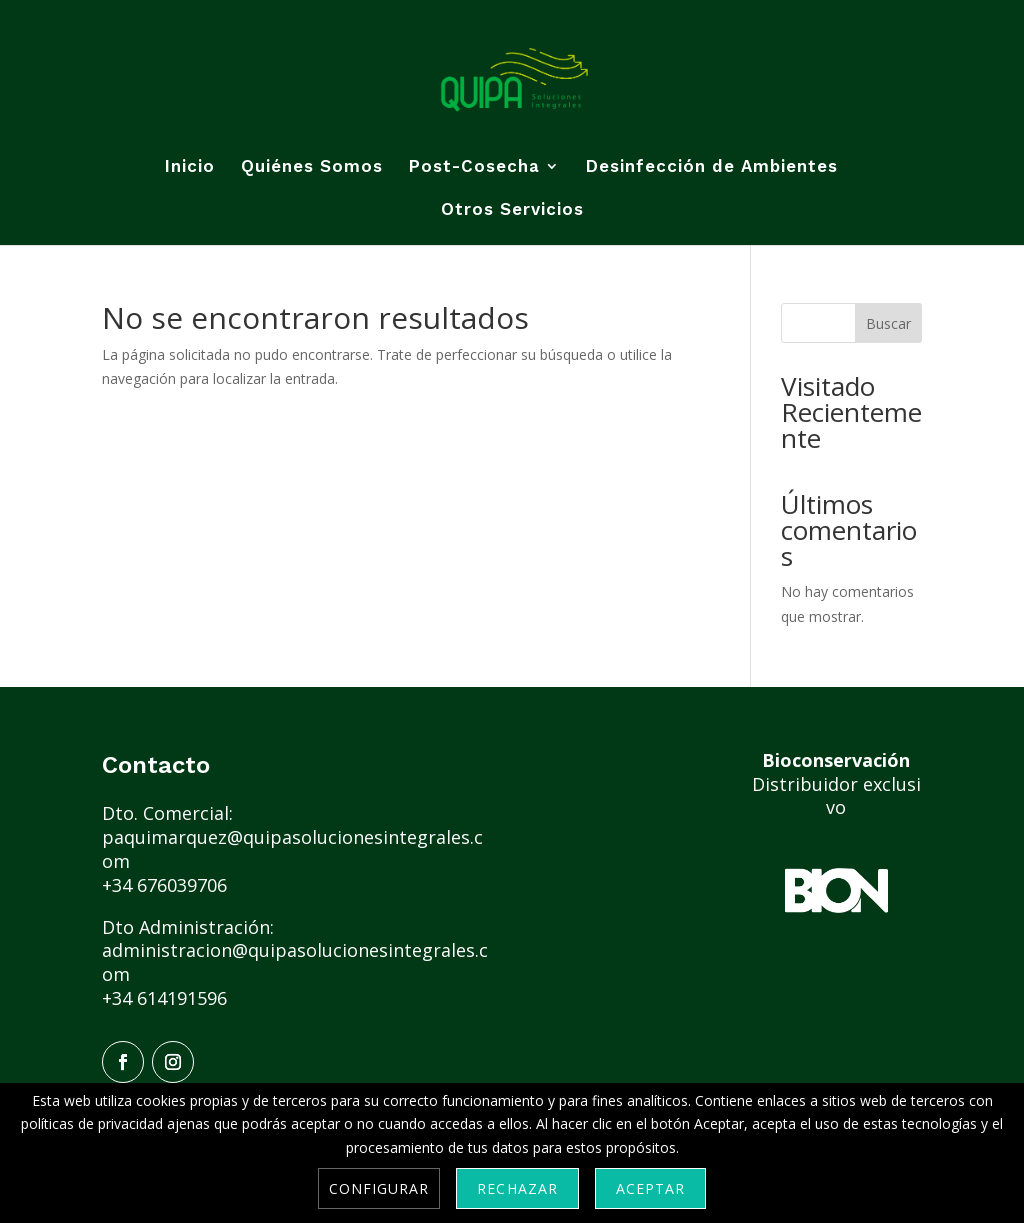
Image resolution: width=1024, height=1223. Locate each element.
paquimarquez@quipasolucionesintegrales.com (292, 849)
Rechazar (517, 1188)
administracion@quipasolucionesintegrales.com (295, 962)
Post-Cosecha (474, 167)
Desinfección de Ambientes (712, 167)
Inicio (190, 167)
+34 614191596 (164, 998)
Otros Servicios (512, 210)
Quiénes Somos (312, 167)
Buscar (888, 323)
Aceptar (650, 1188)
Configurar (379, 1188)
